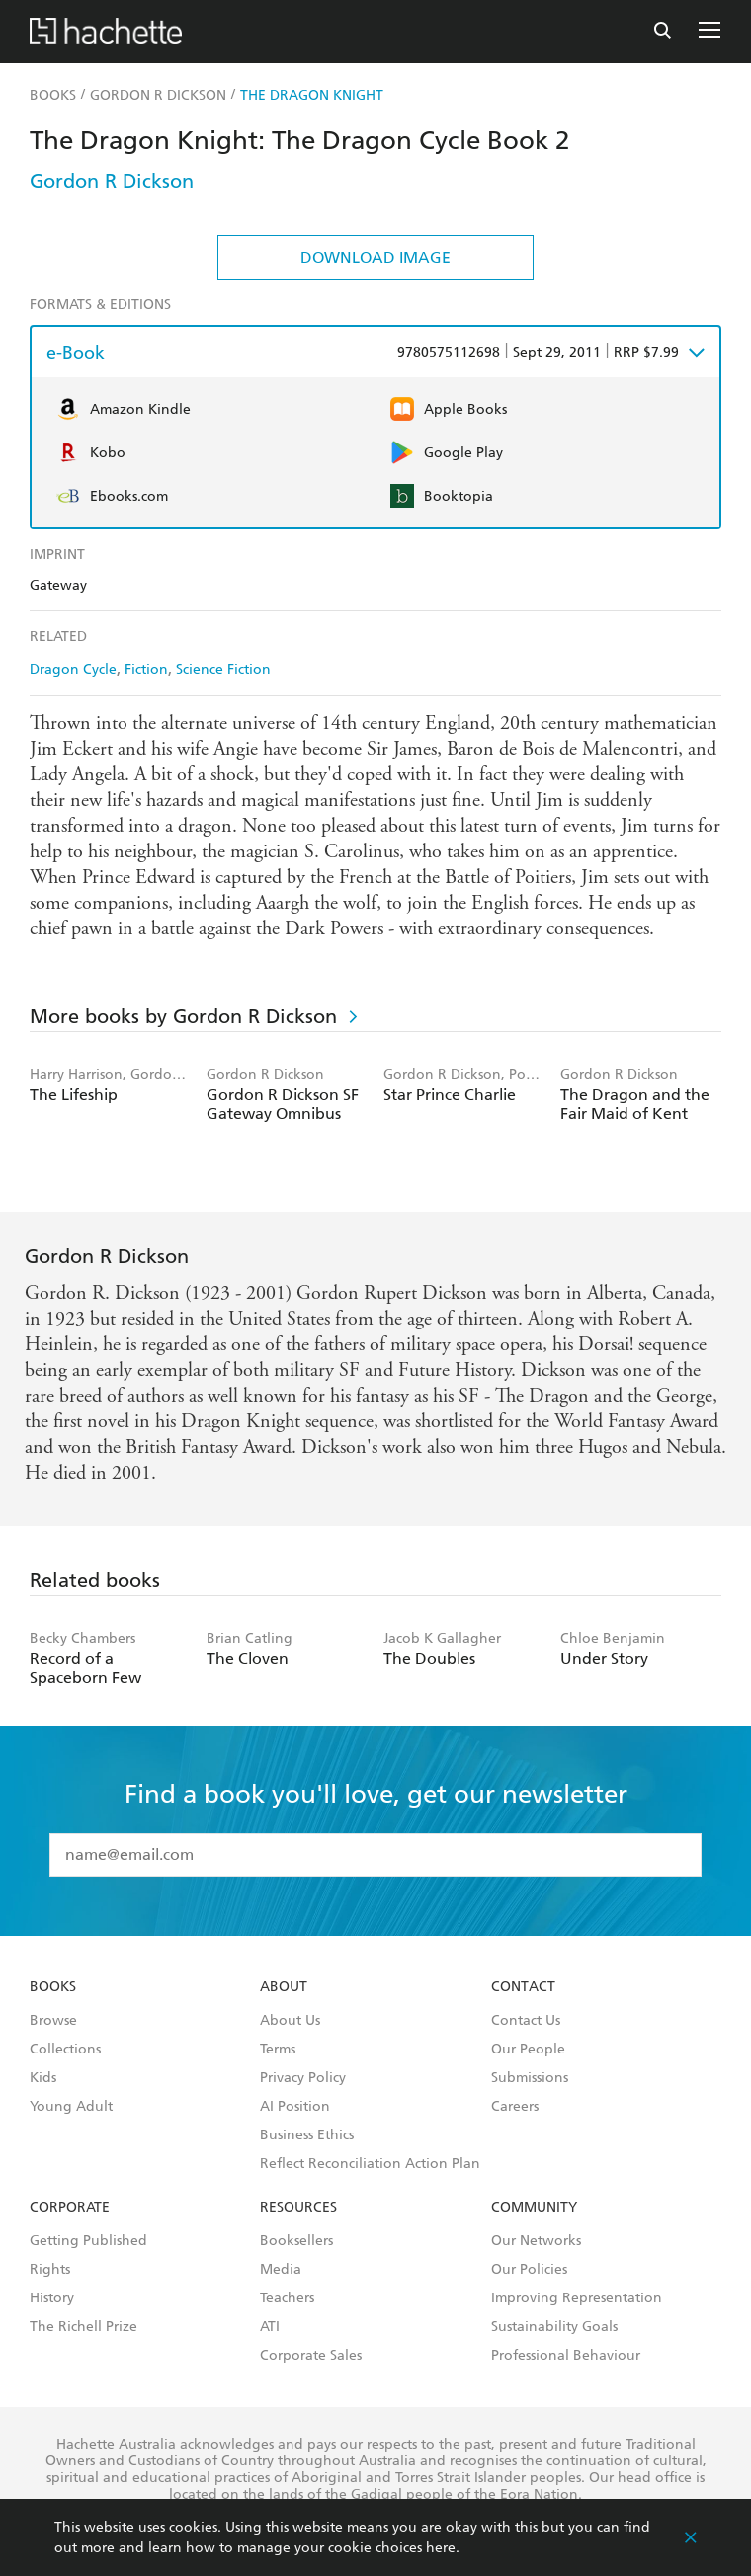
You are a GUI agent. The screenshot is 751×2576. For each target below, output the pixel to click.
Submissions (529, 2078)
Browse (53, 2021)
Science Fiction (223, 669)
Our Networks (536, 2241)
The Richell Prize (83, 2327)
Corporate (70, 2207)
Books (53, 1987)
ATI (270, 2327)
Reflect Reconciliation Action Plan (370, 2164)
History (52, 2298)
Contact (523, 1987)
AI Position (295, 2107)
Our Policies (529, 2270)
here (441, 2547)
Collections (65, 2049)
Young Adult (71, 2107)
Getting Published (88, 2241)
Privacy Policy (303, 2078)
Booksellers (296, 2241)
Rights (50, 2270)
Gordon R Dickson (112, 181)
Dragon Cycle (73, 669)
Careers (515, 2107)
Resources (298, 2207)
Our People (528, 2049)
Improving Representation (576, 2298)
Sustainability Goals (554, 2327)
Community (534, 2207)
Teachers (287, 2298)
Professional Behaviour (565, 2356)
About (283, 1987)
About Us (290, 2021)
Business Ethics (307, 2135)
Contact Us (525, 2021)
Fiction (146, 669)
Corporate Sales (311, 2356)
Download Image (375, 257)
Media (280, 2270)
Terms (277, 2049)
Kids (43, 2078)
